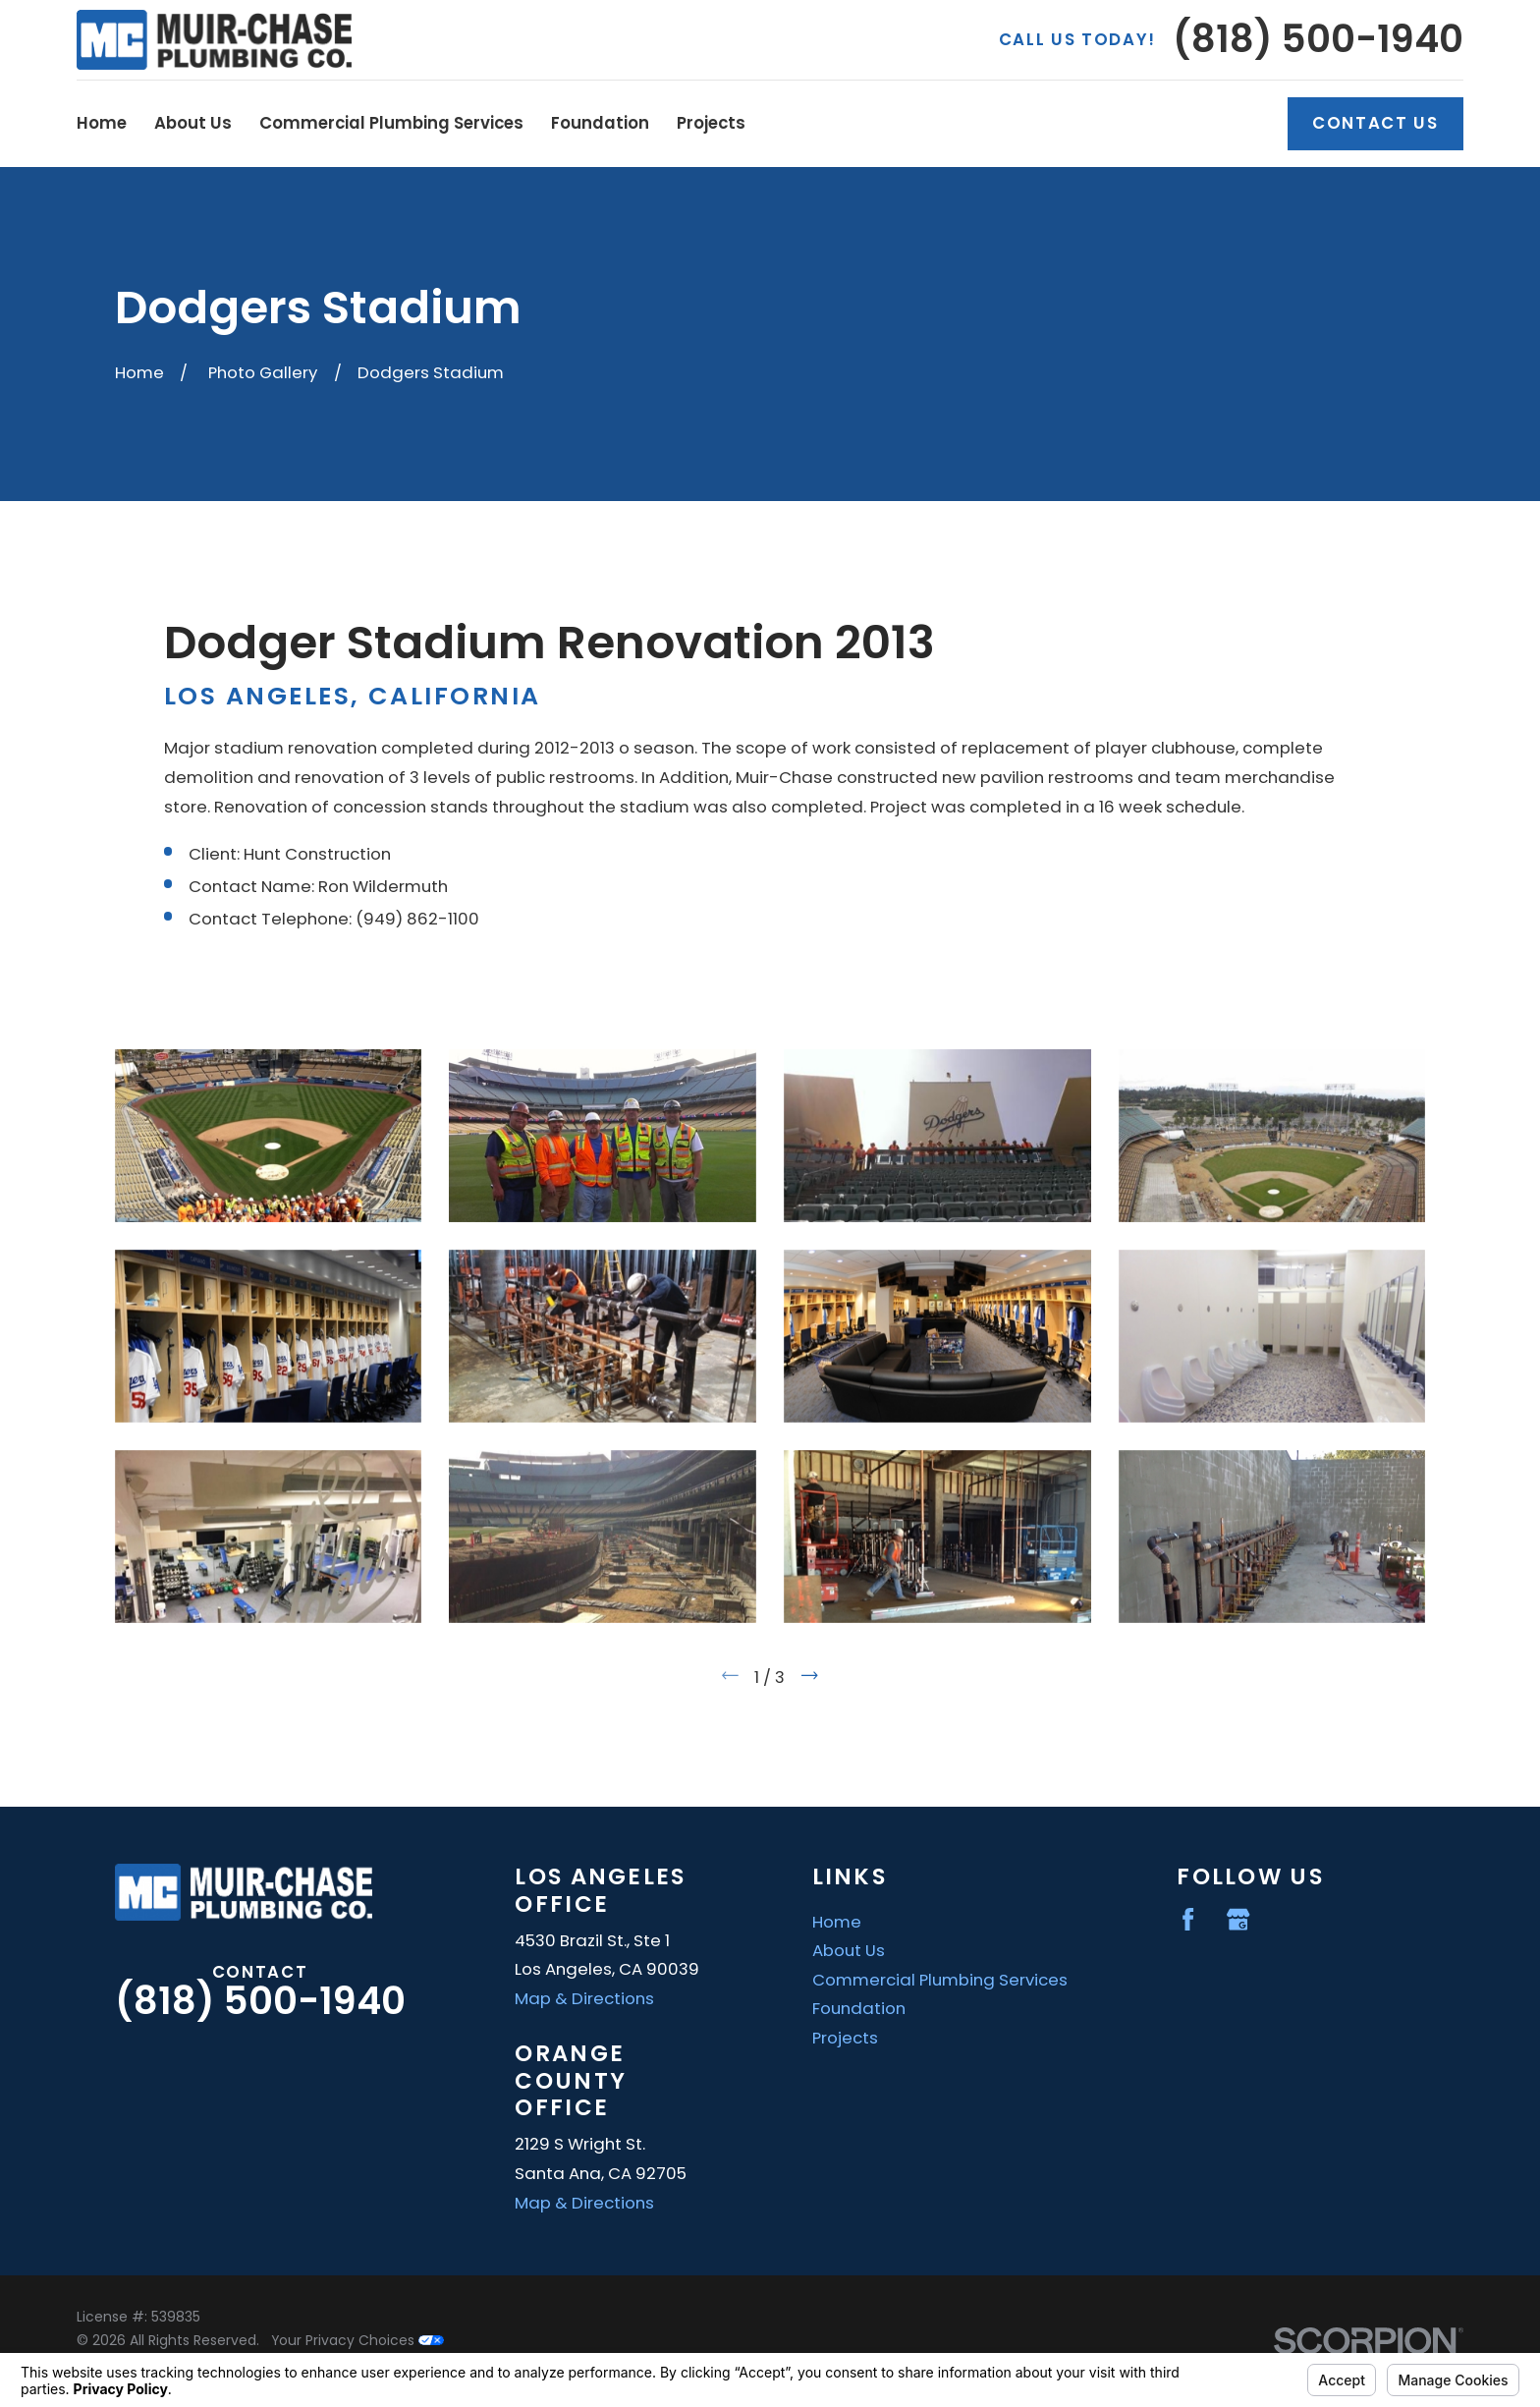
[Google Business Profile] (1238, 1919)
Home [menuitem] (102, 123)
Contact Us (1375, 123)
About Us (848, 1950)
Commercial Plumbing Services (940, 1979)
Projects (845, 2037)
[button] (268, 1135)
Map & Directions (584, 1998)
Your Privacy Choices (357, 2340)
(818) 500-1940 (1318, 39)
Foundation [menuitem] (600, 123)
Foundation (859, 2008)
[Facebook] (1188, 1919)
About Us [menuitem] (193, 123)
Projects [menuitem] (711, 123)
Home (836, 1921)
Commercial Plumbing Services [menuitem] (391, 123)
